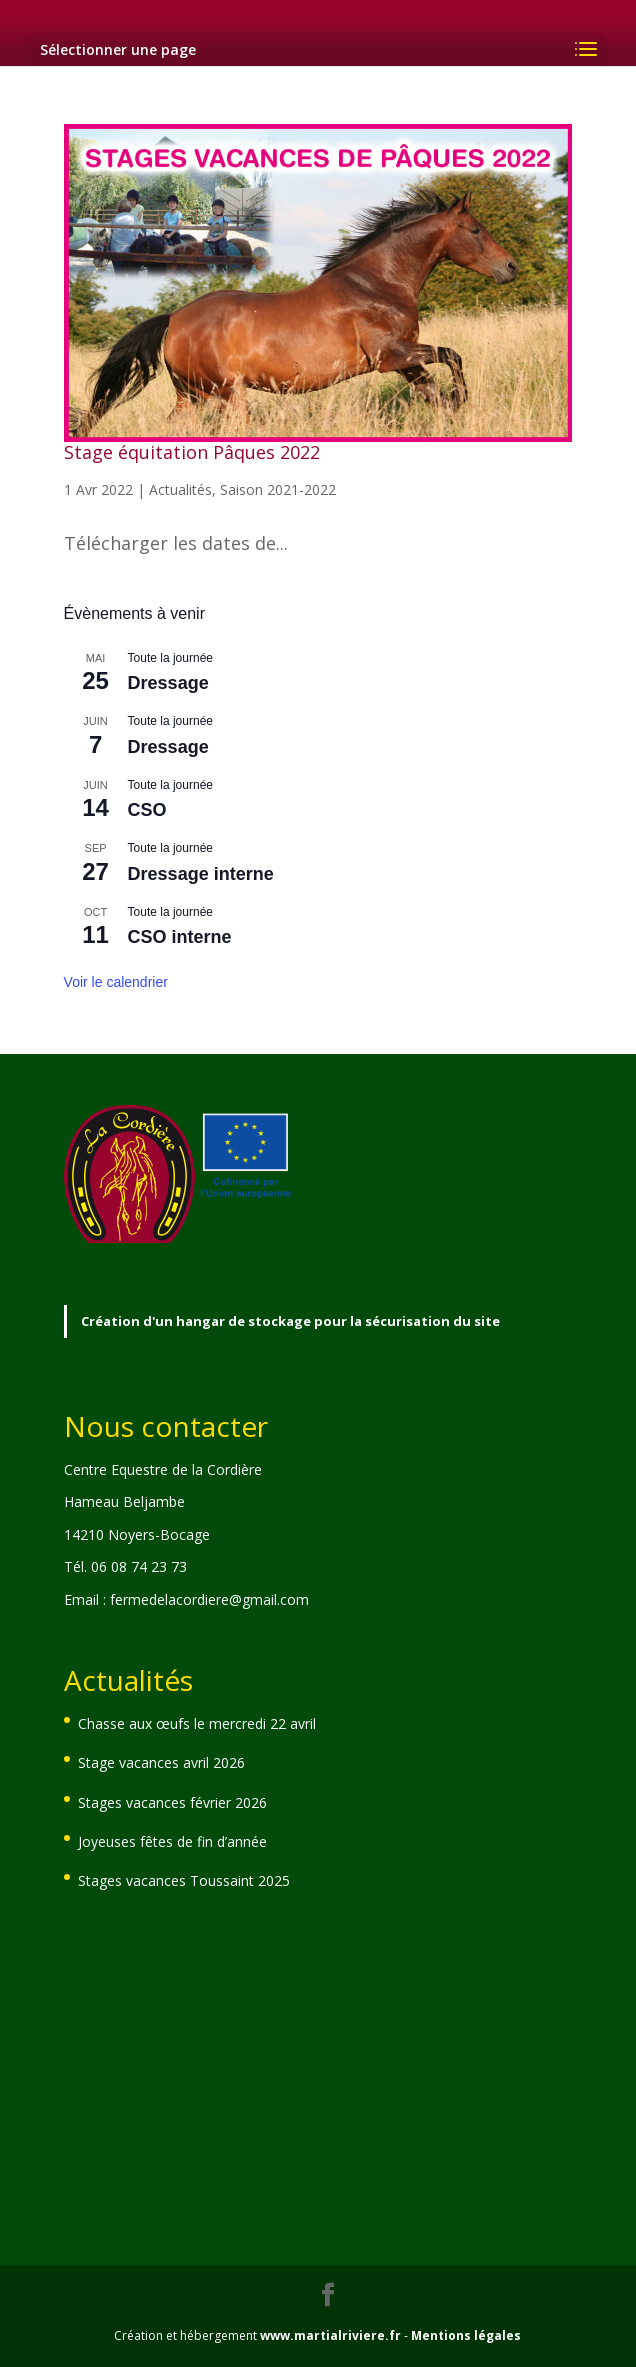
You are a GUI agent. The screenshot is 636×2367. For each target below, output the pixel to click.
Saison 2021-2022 (278, 489)
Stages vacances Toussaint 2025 (184, 1880)
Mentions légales (466, 2335)
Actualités (180, 489)
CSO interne (180, 937)
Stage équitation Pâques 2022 (192, 452)
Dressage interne (201, 874)
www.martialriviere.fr (330, 2335)
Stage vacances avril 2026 (161, 1762)
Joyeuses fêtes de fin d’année (172, 1841)
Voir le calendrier (116, 982)
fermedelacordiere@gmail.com (209, 1599)
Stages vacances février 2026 (172, 1802)
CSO (147, 810)
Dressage (168, 683)
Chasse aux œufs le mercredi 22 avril (197, 1723)
